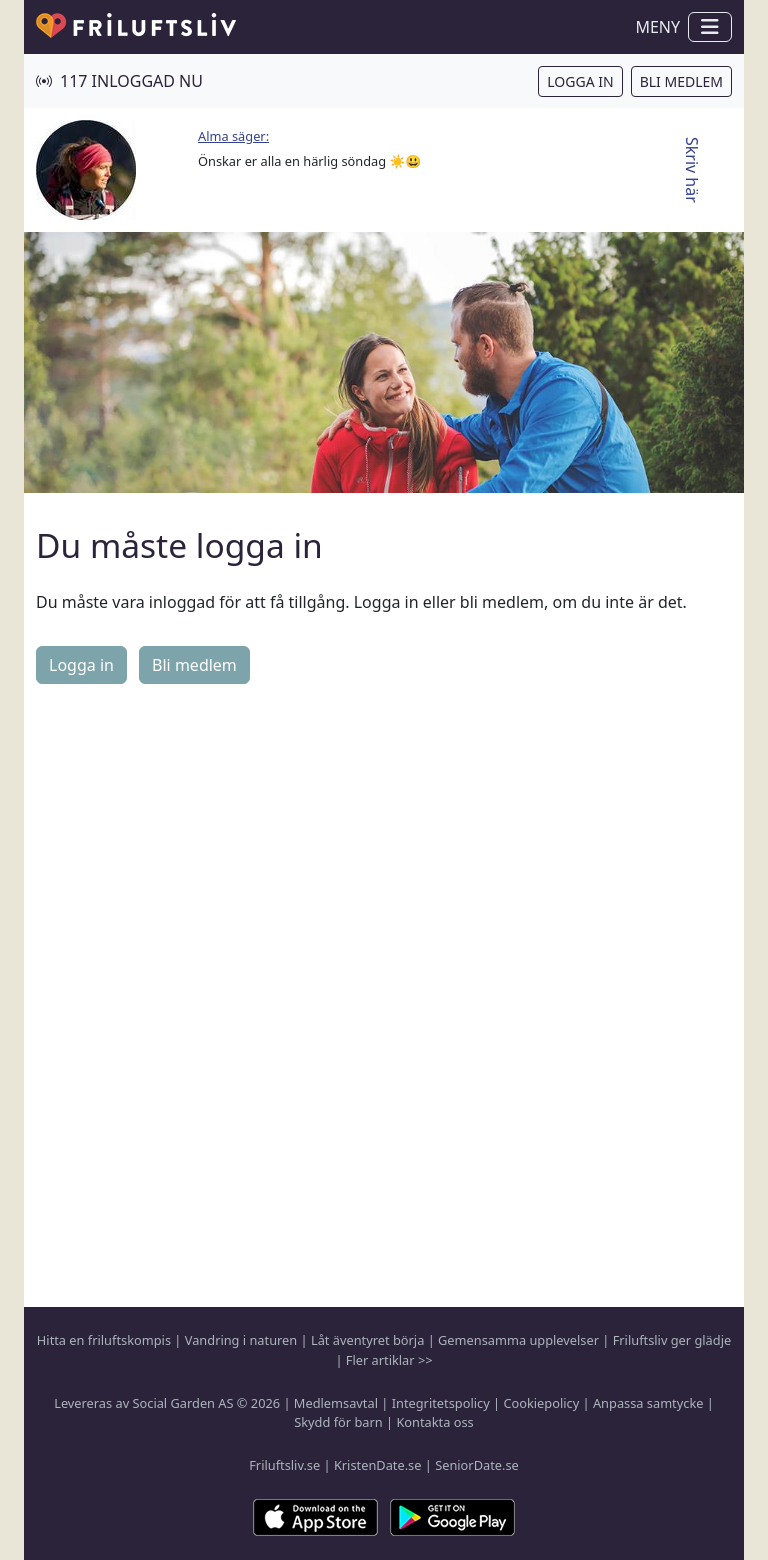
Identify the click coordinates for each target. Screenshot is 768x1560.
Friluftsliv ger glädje (672, 1340)
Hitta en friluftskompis (104, 1340)
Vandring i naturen (241, 1340)
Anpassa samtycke (648, 1403)
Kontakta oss (434, 1422)
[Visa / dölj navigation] (710, 27)
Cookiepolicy (541, 1403)
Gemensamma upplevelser (518, 1340)
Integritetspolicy (441, 1403)
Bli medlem (681, 81)
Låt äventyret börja (367, 1340)
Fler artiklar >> (389, 1360)
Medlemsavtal (336, 1403)
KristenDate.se (378, 1465)
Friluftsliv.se (284, 1465)
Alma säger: (233, 136)
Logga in (580, 81)
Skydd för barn (338, 1422)
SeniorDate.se (477, 1465)
